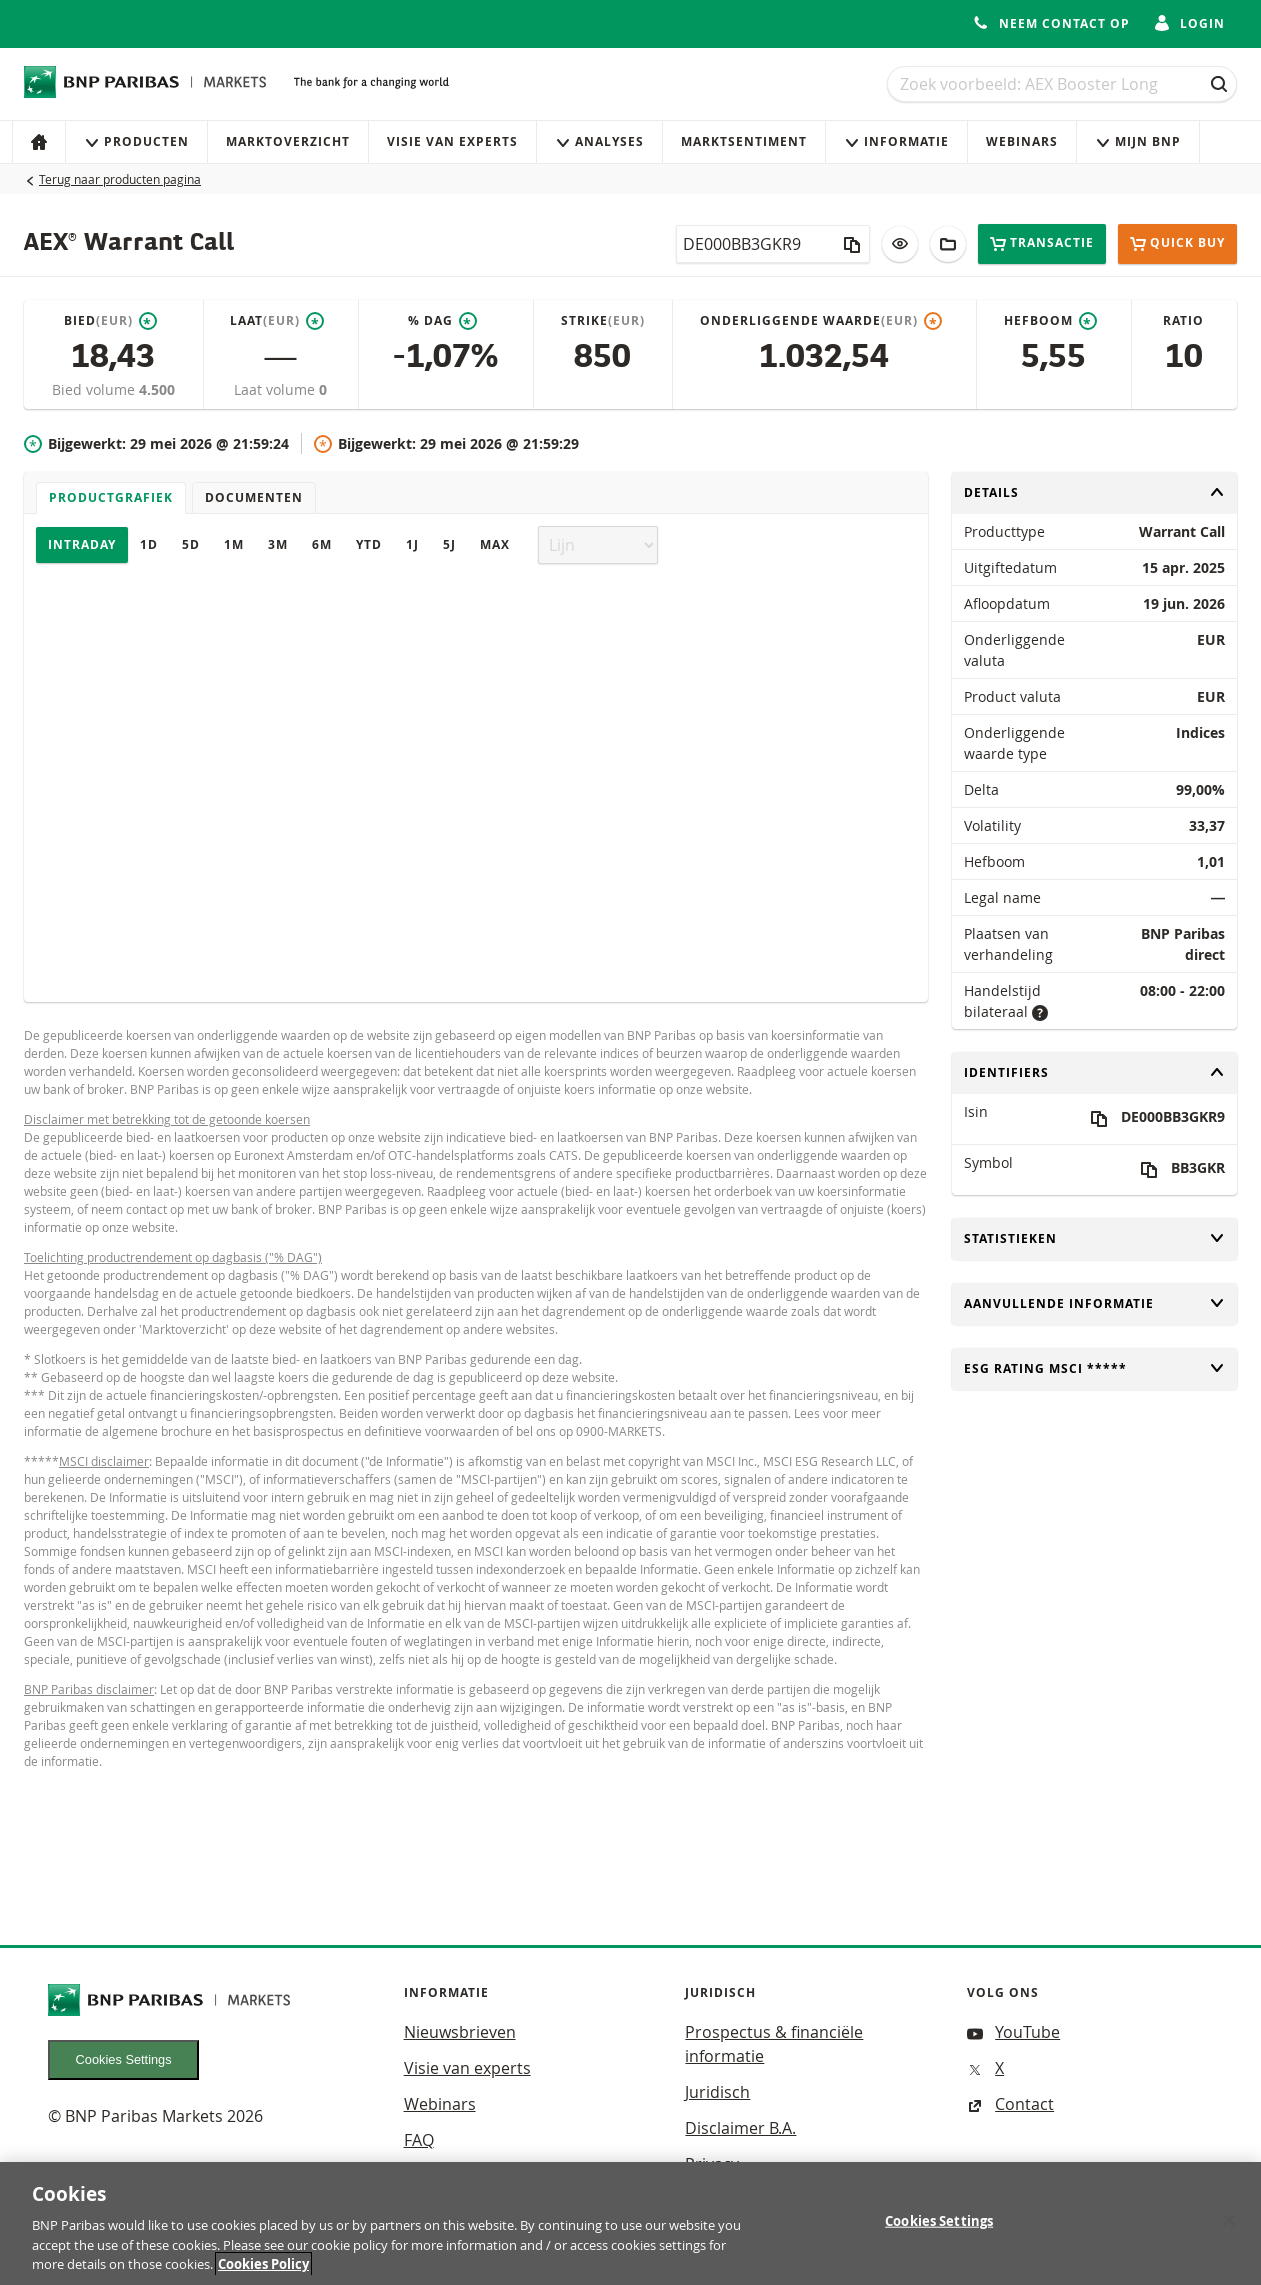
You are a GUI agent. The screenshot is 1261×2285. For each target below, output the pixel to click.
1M (234, 544)
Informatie (896, 141)
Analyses (599, 141)
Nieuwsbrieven (460, 2032)
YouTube (1013, 2032)
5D (191, 544)
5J (449, 544)
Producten (136, 141)
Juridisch (717, 2092)
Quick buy (1177, 244)
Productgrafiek (111, 497)
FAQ (419, 2140)
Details (1094, 492)
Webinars (1022, 141)
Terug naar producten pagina (120, 179)
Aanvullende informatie (1094, 1303)
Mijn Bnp (1138, 141)
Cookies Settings (124, 2059)
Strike (603, 321)
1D (149, 544)
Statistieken (1094, 1238)
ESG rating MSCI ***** (1094, 1368)
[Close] (1229, 2228)
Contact (1010, 2104)
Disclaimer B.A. (740, 2128)
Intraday (82, 544)
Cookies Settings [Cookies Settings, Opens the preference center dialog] (939, 2228)
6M (322, 544)
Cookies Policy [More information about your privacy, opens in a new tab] (263, 2272)
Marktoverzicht (288, 141)
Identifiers (1094, 1072)
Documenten (254, 497)
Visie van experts (452, 141)
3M (278, 544)
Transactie (1042, 243)
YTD (369, 544)
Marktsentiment (744, 141)
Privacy (712, 2164)
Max (495, 544)
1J (412, 544)
